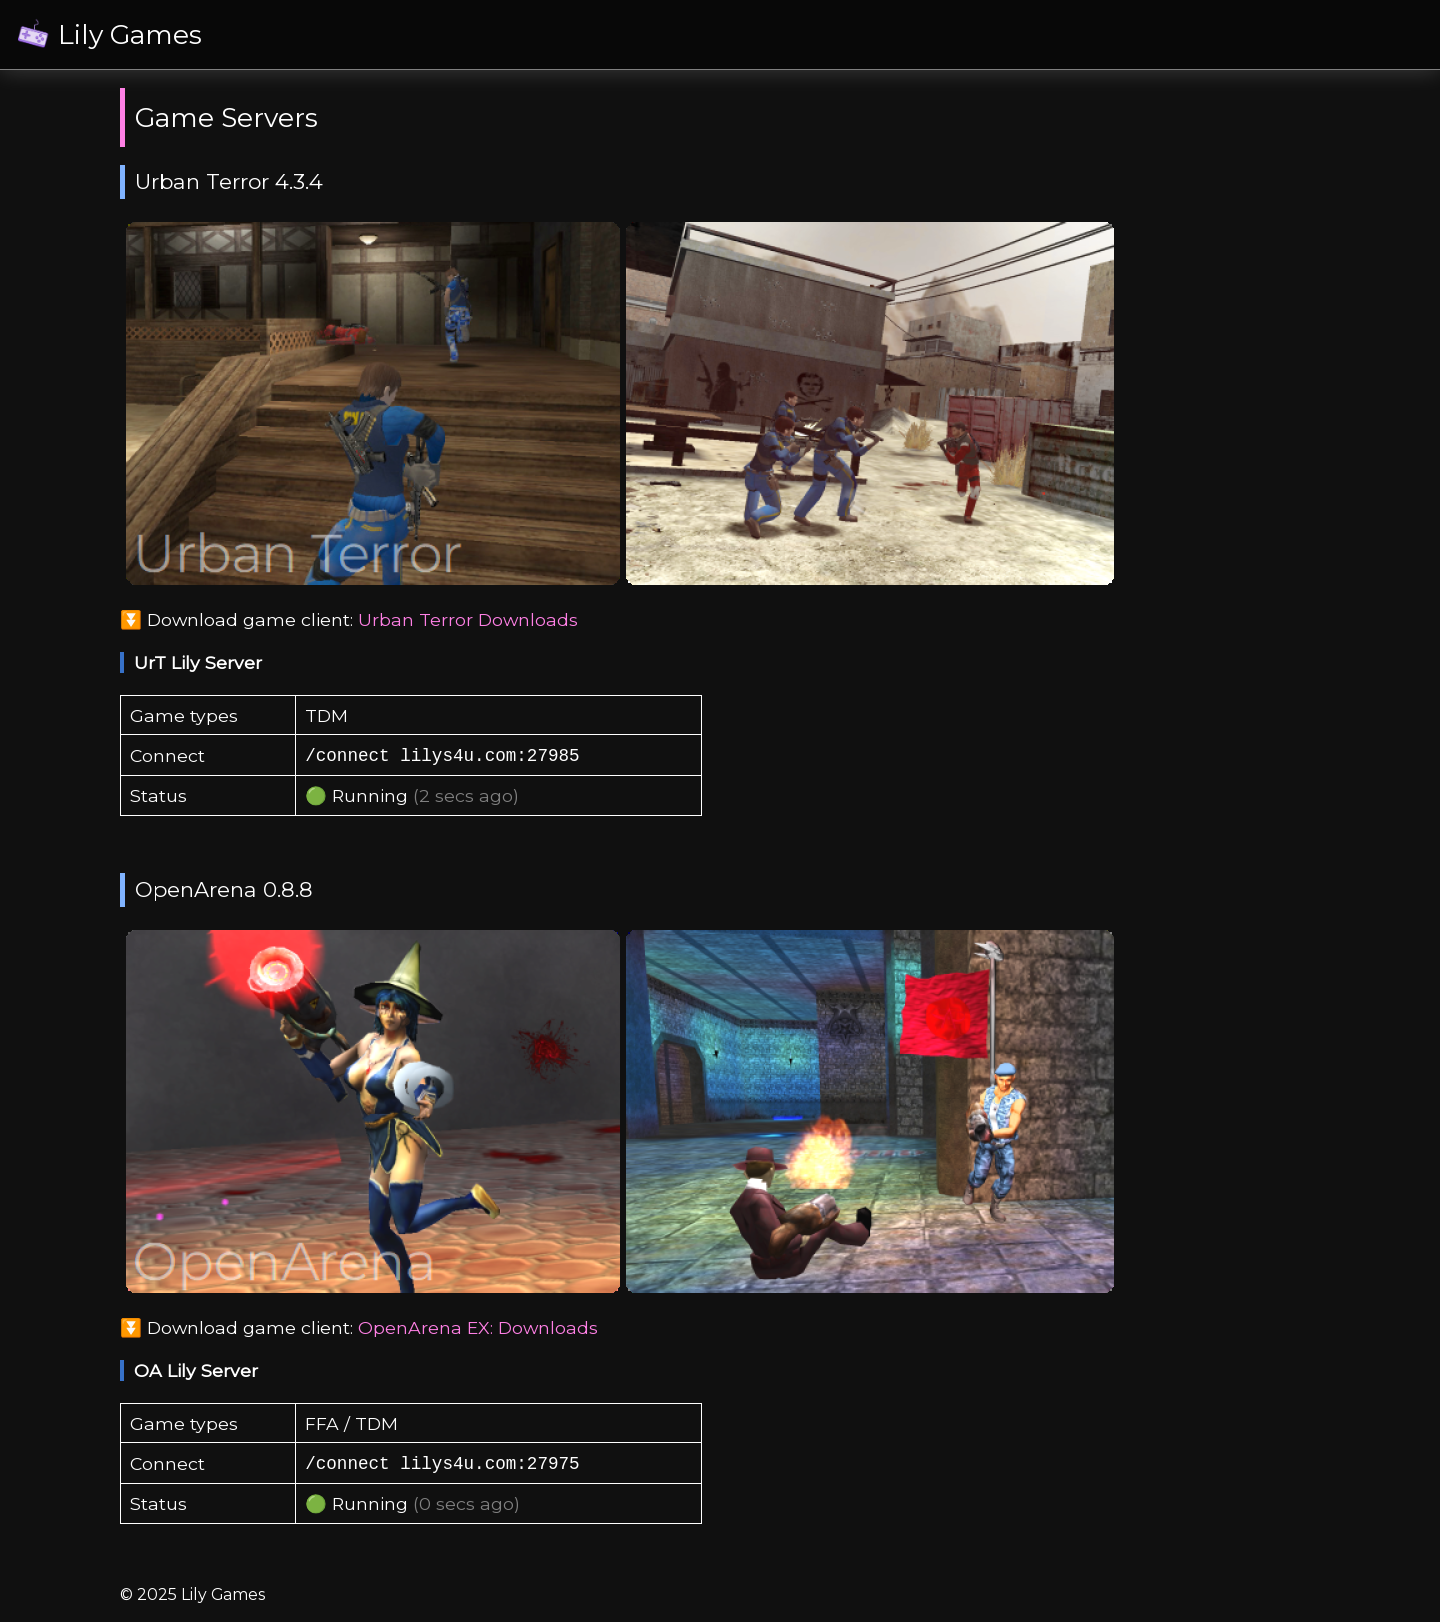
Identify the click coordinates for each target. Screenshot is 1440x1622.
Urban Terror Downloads (468, 619)
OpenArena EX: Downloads (478, 1327)
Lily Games (130, 34)
